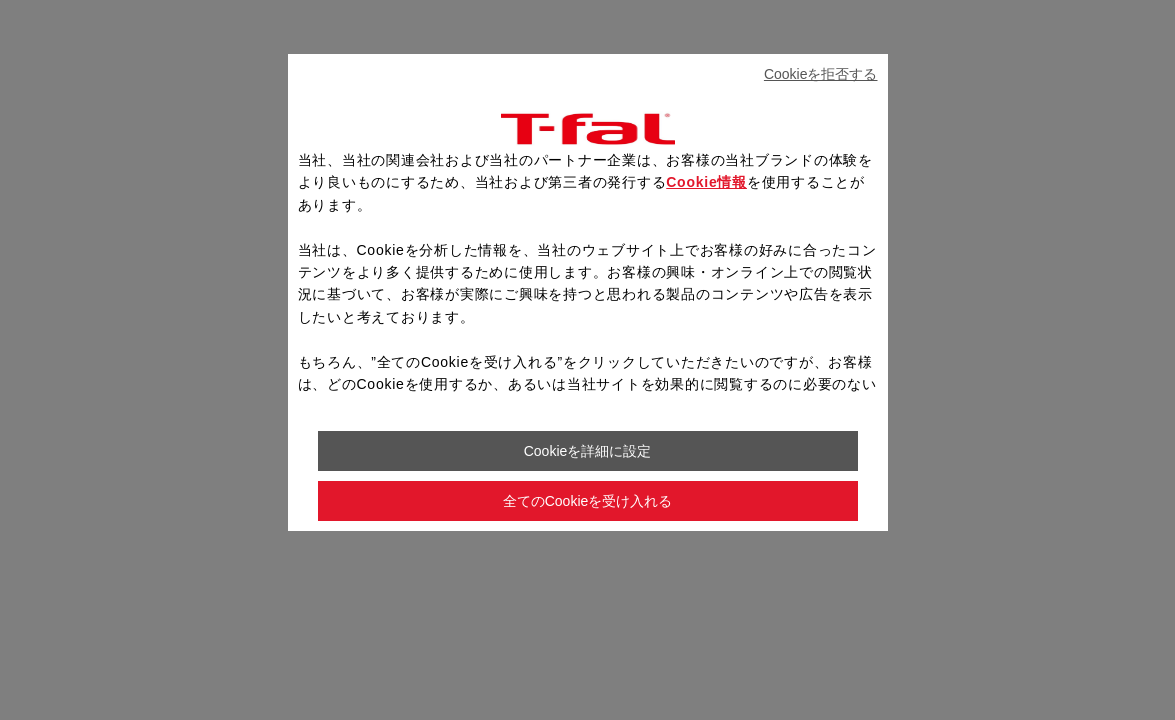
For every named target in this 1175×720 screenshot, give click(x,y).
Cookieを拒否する (821, 74)
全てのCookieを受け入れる (588, 501)
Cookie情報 (706, 182)
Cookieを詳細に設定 (588, 451)
